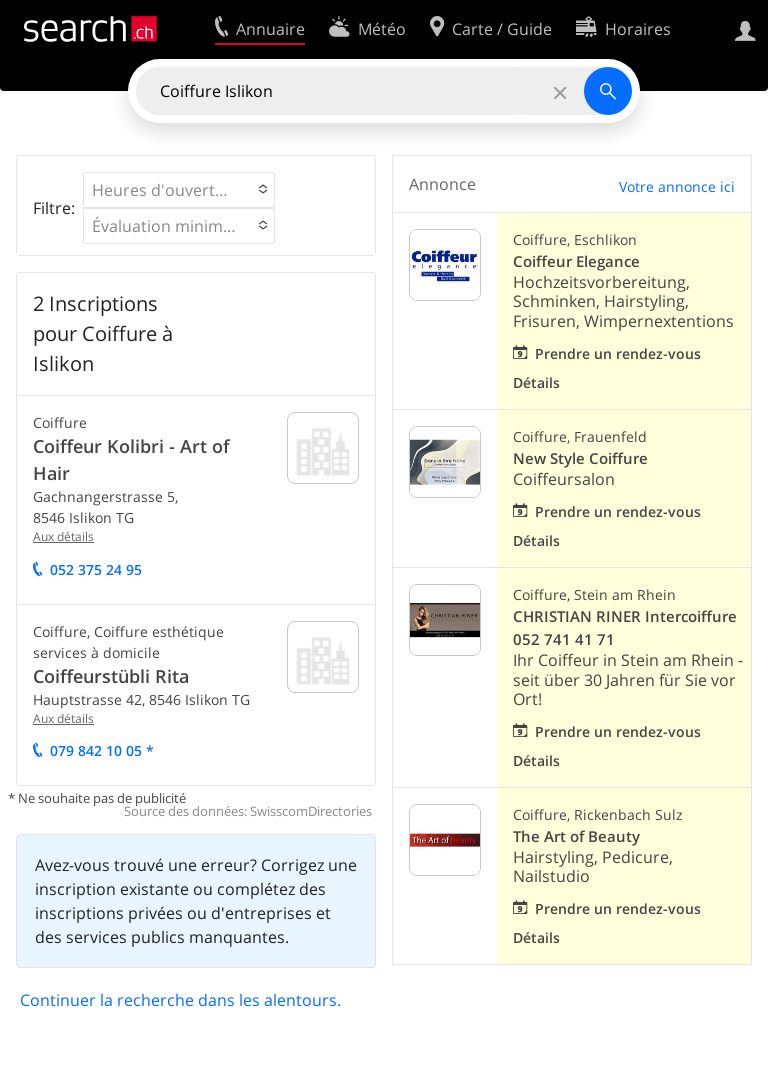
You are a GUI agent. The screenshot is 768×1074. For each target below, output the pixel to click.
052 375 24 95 (96, 569)
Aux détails (63, 536)
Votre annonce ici (677, 186)
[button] (179, 190)
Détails (536, 382)
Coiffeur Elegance (576, 261)
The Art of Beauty (576, 836)
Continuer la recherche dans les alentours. (180, 1000)
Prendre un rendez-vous (618, 353)
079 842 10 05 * (102, 750)
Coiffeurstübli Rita (111, 676)
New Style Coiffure (580, 458)
